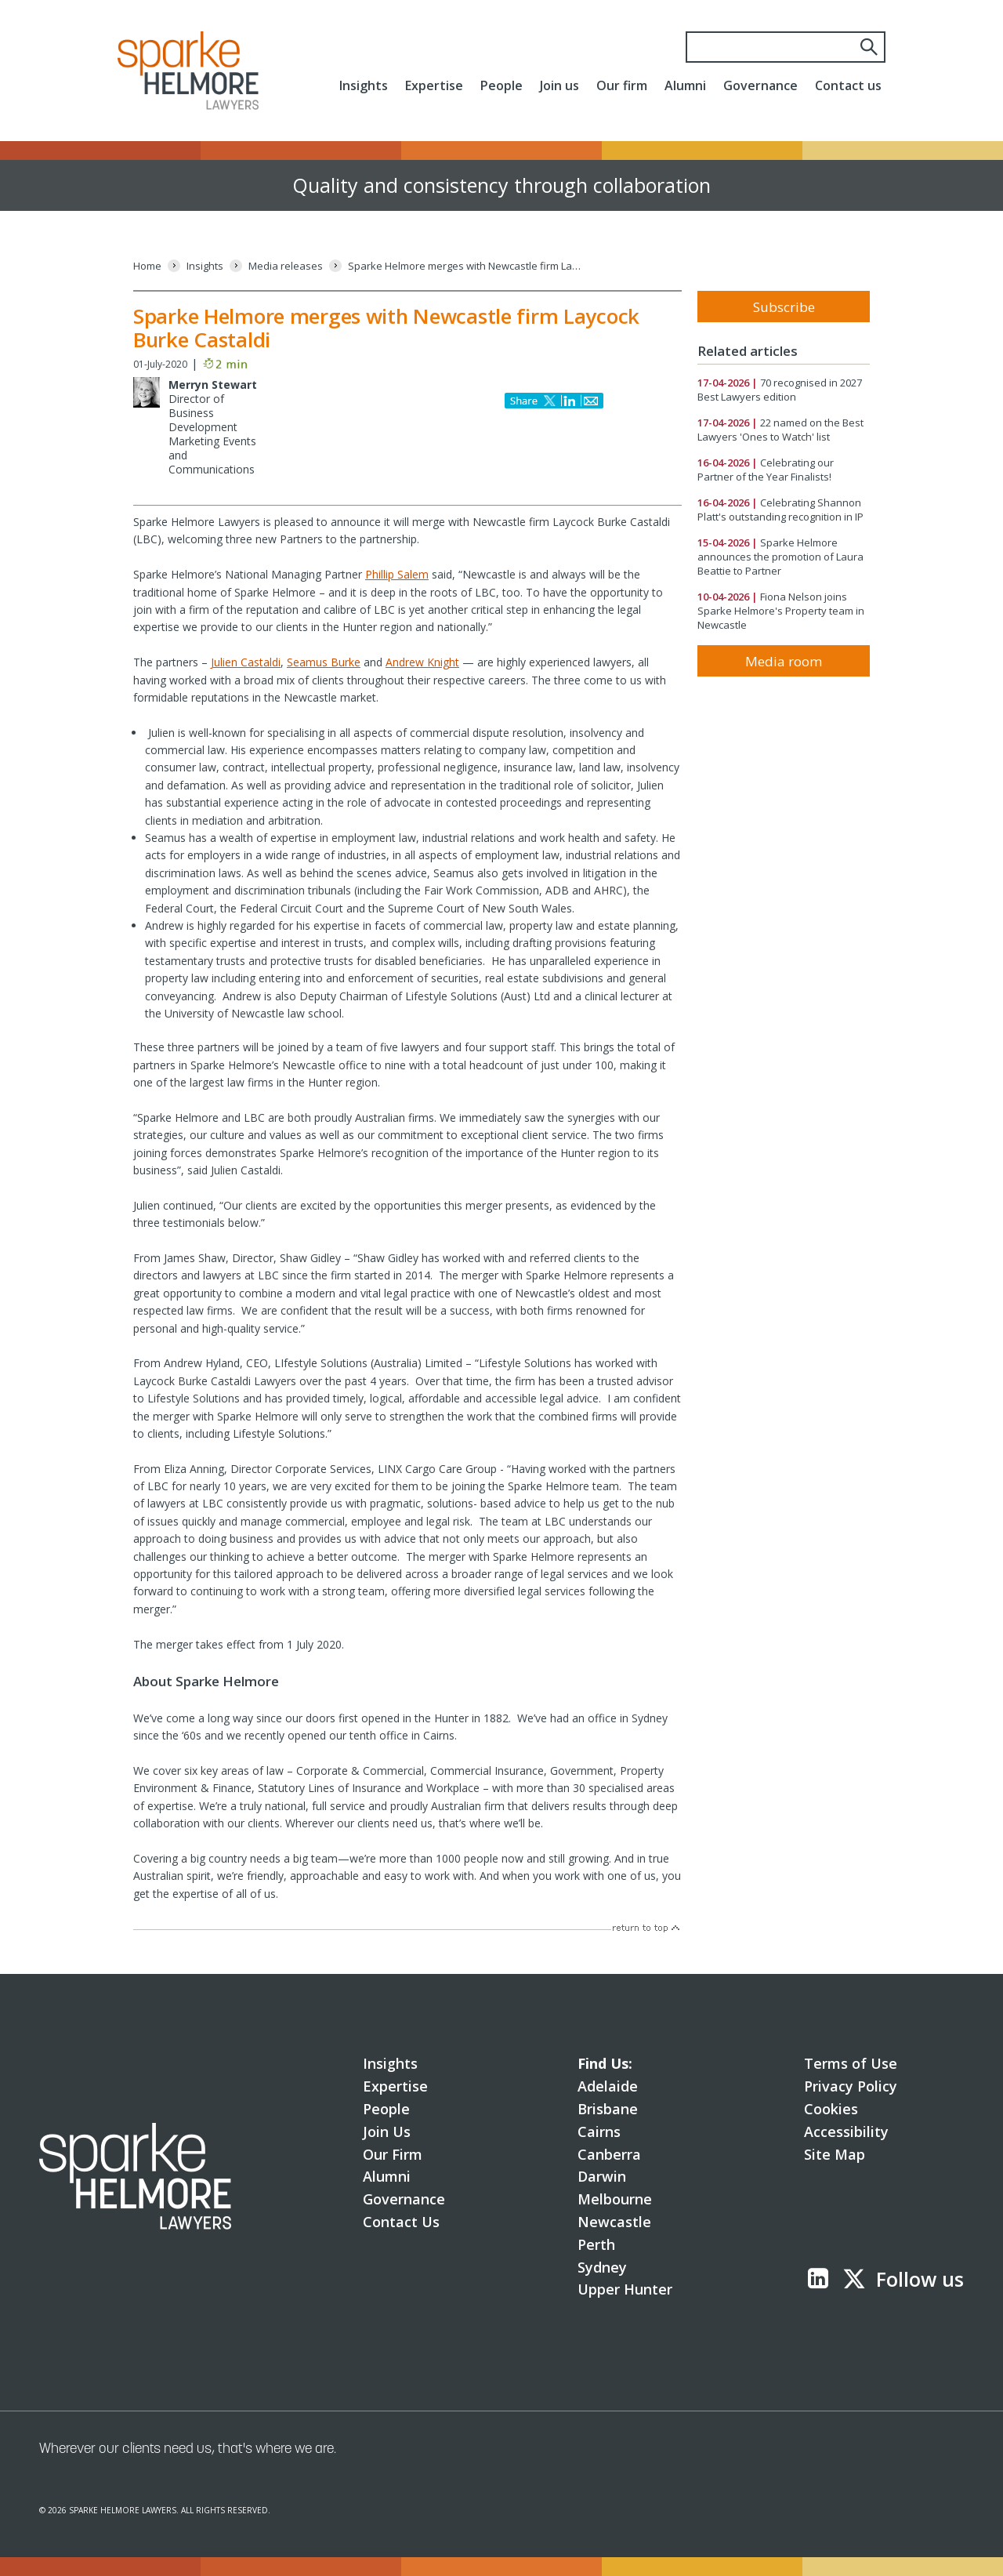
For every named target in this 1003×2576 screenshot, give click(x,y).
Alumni (685, 85)
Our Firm (392, 2154)
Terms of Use (850, 2063)
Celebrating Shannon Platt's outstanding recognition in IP (780, 509)
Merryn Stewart (212, 384)
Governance (760, 85)
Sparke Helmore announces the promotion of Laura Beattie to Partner (780, 556)
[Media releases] (285, 266)
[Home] (147, 266)
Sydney (602, 2267)
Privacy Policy (850, 2086)
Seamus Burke (323, 662)
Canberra (609, 2154)
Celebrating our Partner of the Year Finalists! (765, 469)
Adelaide (608, 2086)
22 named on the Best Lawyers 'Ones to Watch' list (780, 429)
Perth (596, 2244)
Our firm (621, 85)
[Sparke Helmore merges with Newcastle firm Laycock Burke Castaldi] (465, 266)
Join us (559, 85)
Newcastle (614, 2221)
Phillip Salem (397, 574)
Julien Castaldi (246, 662)
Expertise (434, 85)
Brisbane (608, 2108)
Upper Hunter (625, 2289)
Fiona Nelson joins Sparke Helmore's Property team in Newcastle (780, 611)
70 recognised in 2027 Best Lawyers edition (779, 390)
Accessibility (846, 2131)
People (501, 85)
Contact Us (401, 2221)
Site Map (834, 2154)
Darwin (602, 2176)
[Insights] (204, 266)
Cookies (831, 2108)
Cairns (599, 2131)
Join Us (387, 2131)
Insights (363, 85)
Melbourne (615, 2199)
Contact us (848, 85)
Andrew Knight (422, 662)
